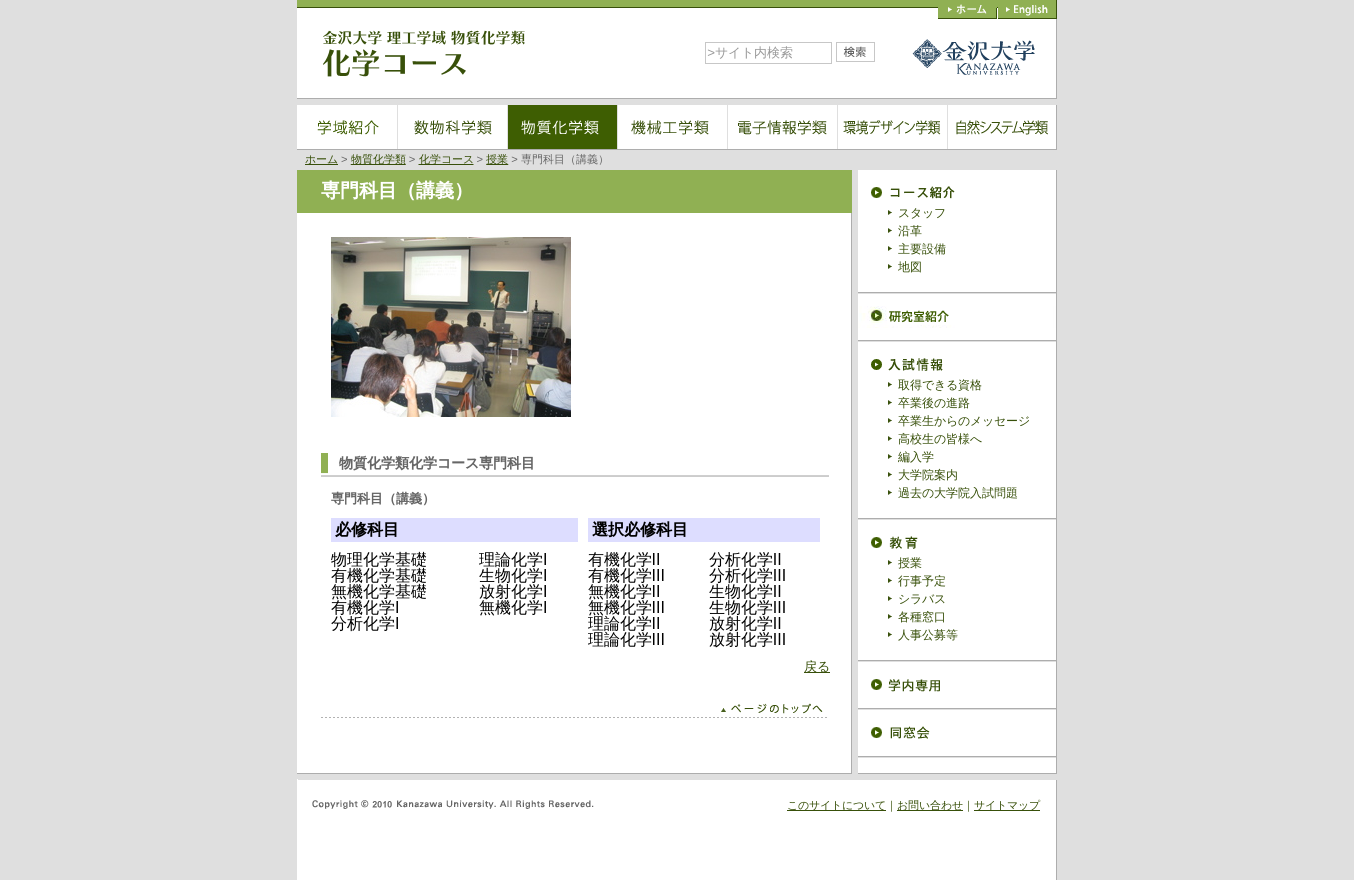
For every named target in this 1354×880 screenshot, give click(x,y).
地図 (910, 267)
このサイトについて (836, 805)
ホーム (321, 159)
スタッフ (922, 213)
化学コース (446, 159)
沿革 (910, 231)
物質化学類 (378, 159)
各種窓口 (922, 617)
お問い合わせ (930, 805)
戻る (817, 666)
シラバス (922, 599)
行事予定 (922, 581)
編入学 (916, 457)
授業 (497, 159)
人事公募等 (928, 635)
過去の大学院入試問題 (958, 493)
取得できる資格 (940, 385)
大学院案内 (928, 475)
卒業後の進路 (934, 403)
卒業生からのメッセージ (964, 421)
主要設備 (922, 249)
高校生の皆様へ (940, 439)
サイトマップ (1007, 805)
